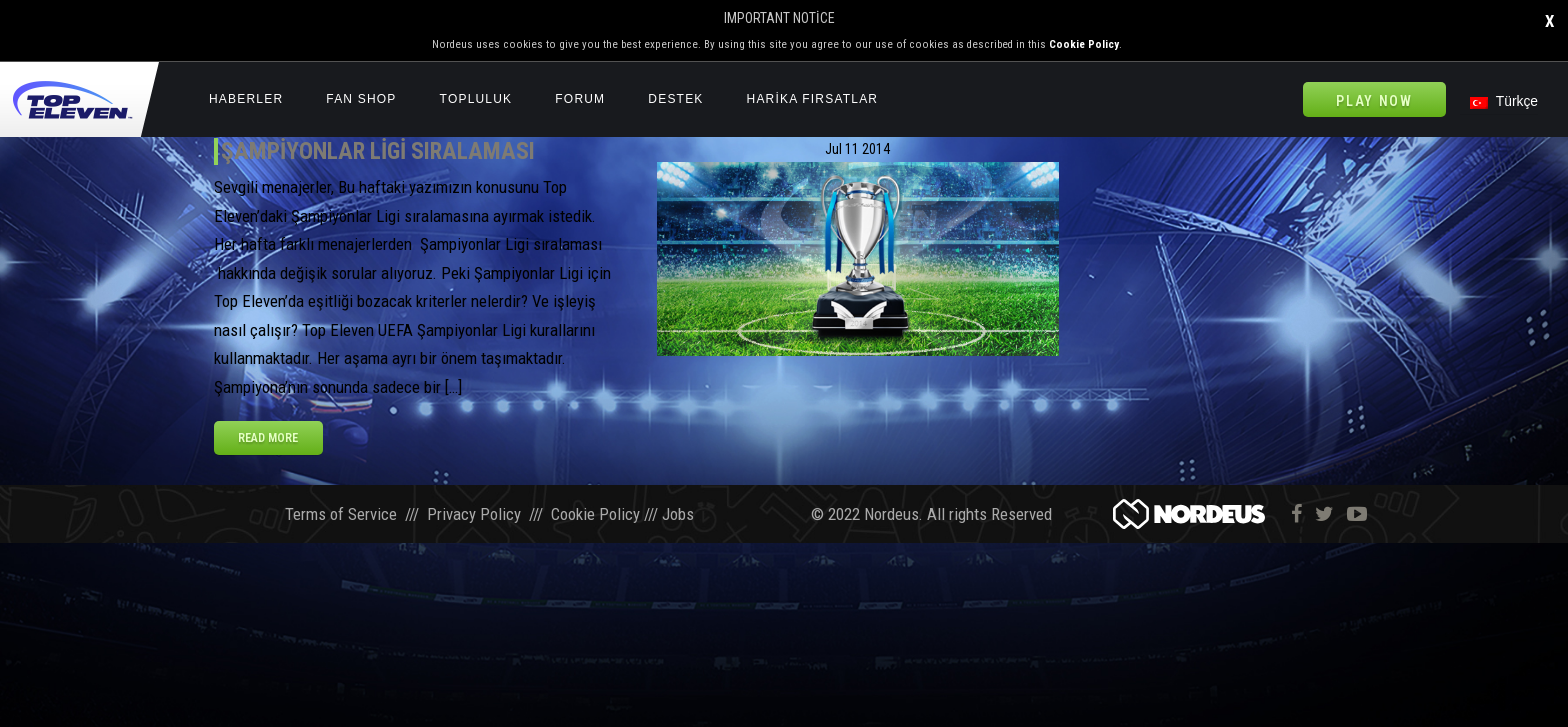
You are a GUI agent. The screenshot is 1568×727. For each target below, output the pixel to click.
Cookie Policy (1084, 44)
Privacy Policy (474, 515)
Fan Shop (361, 99)
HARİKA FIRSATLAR (813, 99)
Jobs (678, 515)
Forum (580, 99)
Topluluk (476, 99)
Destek (675, 99)
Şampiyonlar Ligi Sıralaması (378, 151)
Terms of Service (341, 515)
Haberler (246, 99)
